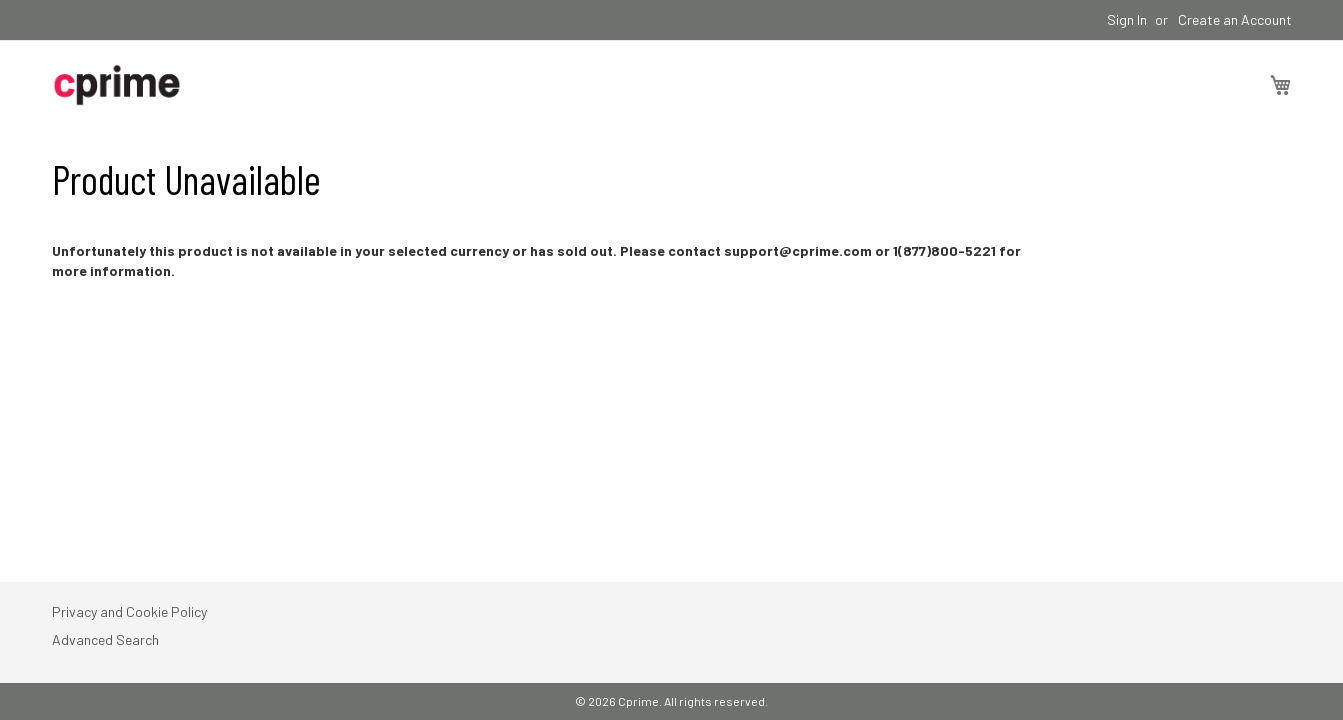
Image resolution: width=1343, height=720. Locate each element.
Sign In (1127, 19)
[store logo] (117, 85)
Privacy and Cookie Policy (129, 611)
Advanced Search (105, 639)
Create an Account (1235, 19)
